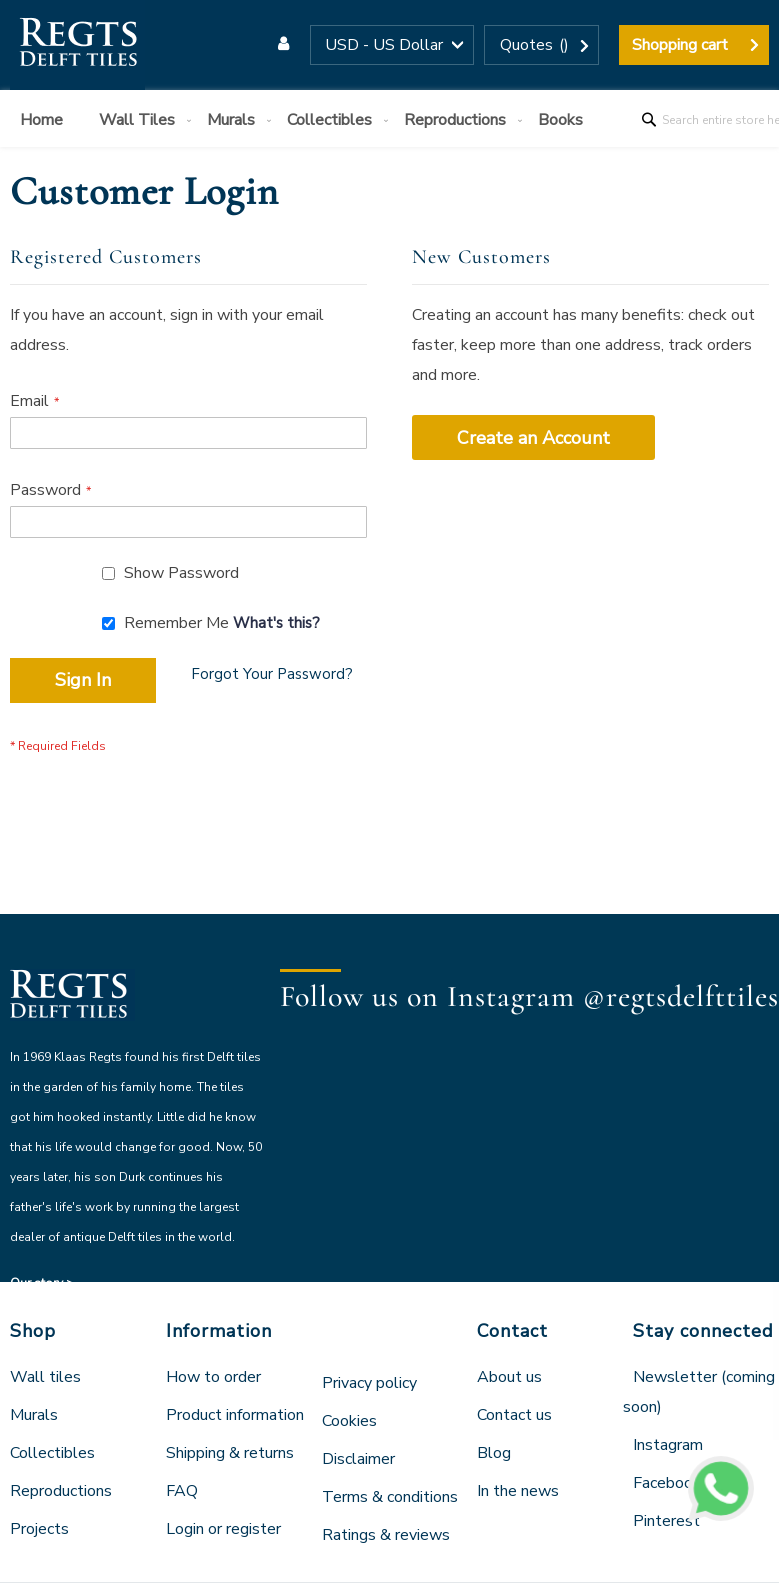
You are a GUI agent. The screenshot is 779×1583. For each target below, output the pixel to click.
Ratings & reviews (386, 1535)
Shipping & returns (230, 1453)
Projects (39, 1529)
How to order (213, 1377)
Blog (494, 1453)
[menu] (389, 118)
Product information (235, 1415)
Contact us (514, 1415)
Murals (34, 1415)
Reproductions (61, 1491)
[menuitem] (45, 120)
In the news (518, 1491)
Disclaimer (358, 1459)
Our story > (42, 1283)
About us (509, 1377)
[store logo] (77, 45)
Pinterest (666, 1521)
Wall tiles (45, 1377)
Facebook (667, 1483)
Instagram (668, 1445)
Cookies (349, 1421)
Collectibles (52, 1453)
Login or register (223, 1529)
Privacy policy (369, 1383)
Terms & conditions (390, 1497)
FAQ (182, 1491)
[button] (392, 45)
